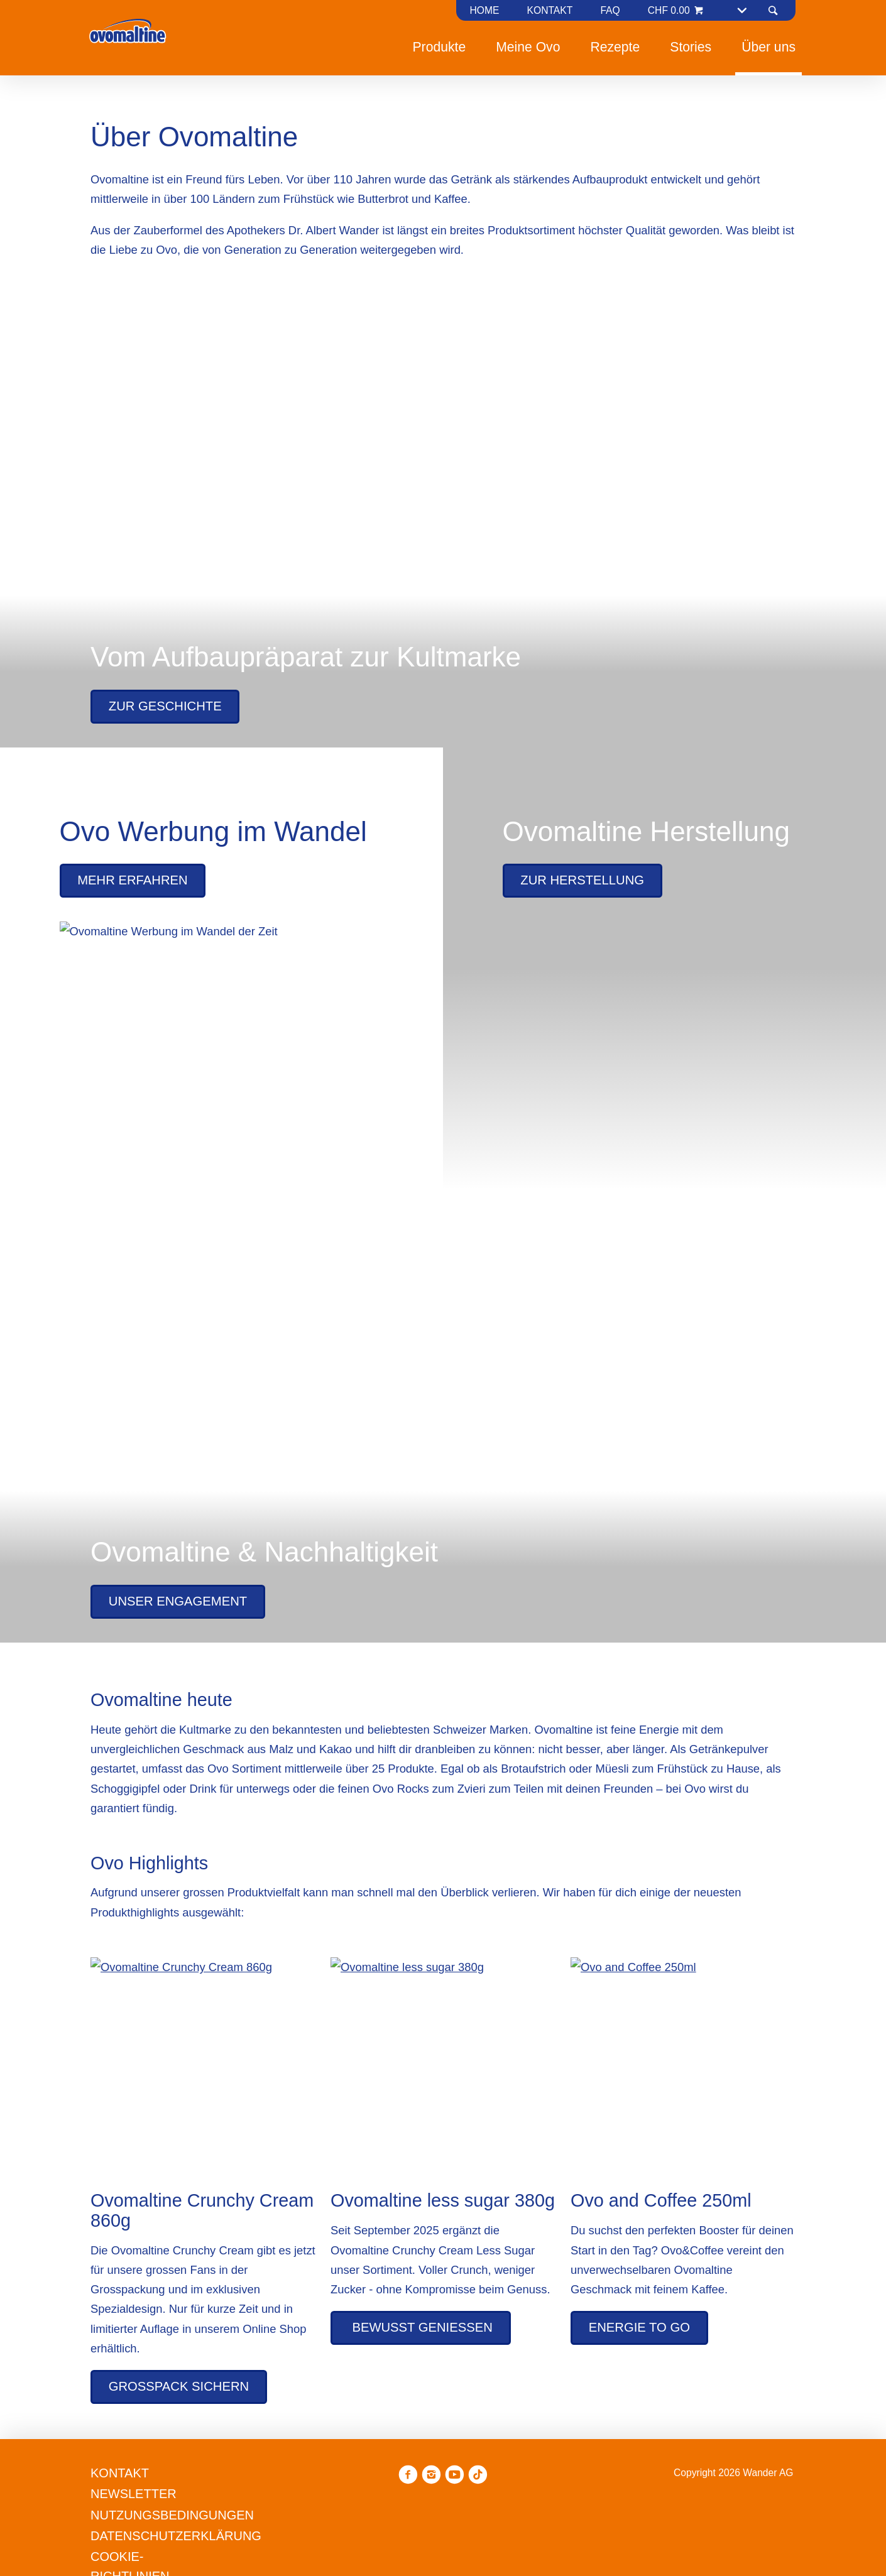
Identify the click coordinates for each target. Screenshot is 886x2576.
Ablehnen (277, 1378)
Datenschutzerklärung (514, 1332)
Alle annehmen (522, 1378)
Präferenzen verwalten (392, 1378)
